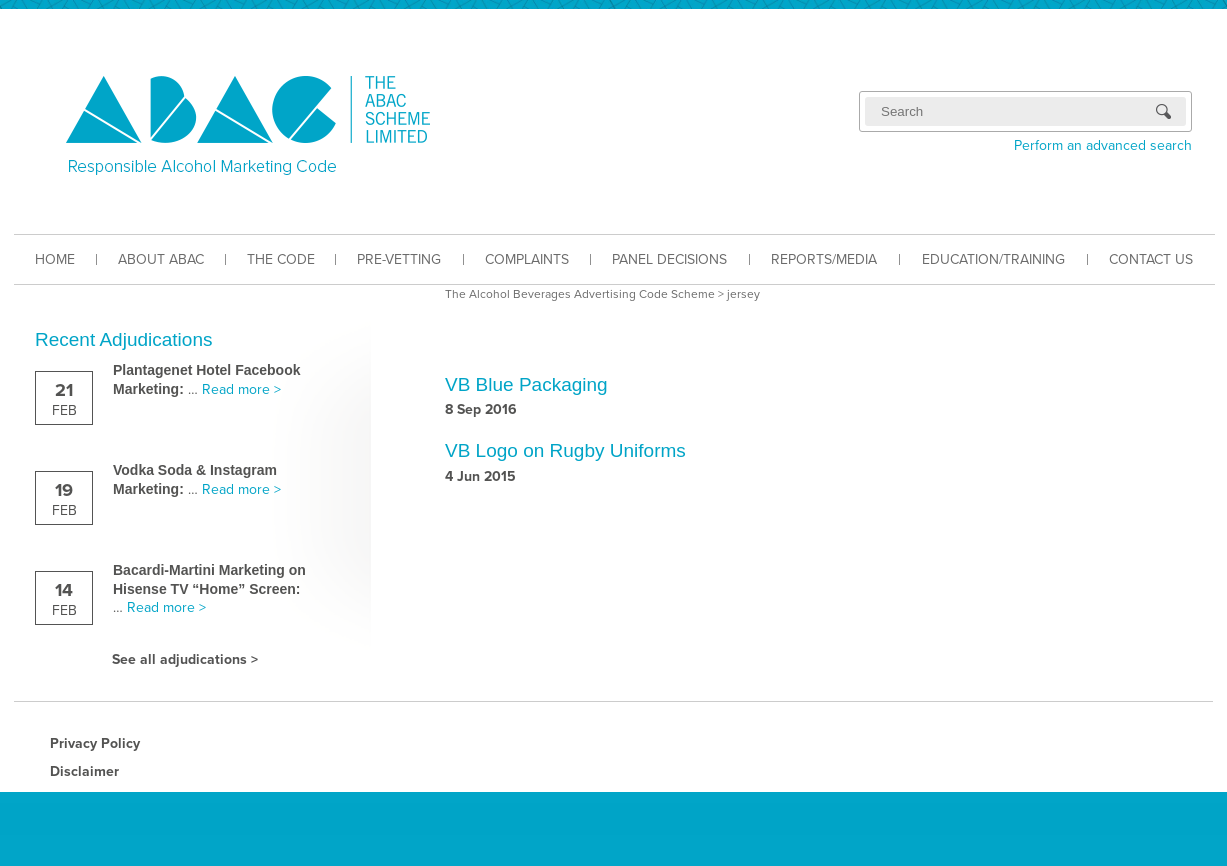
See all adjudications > (185, 659)
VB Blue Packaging (526, 384)
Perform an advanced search (1103, 145)
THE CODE (281, 259)
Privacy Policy (95, 743)
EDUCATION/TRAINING (993, 259)
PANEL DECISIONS (669, 259)
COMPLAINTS (527, 259)
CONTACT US (1151, 259)
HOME (55, 259)
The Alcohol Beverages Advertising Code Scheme (580, 294)
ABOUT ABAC (161, 259)
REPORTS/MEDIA (824, 259)
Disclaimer (84, 771)
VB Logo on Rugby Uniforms (565, 450)
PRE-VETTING (399, 259)
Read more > (241, 389)
